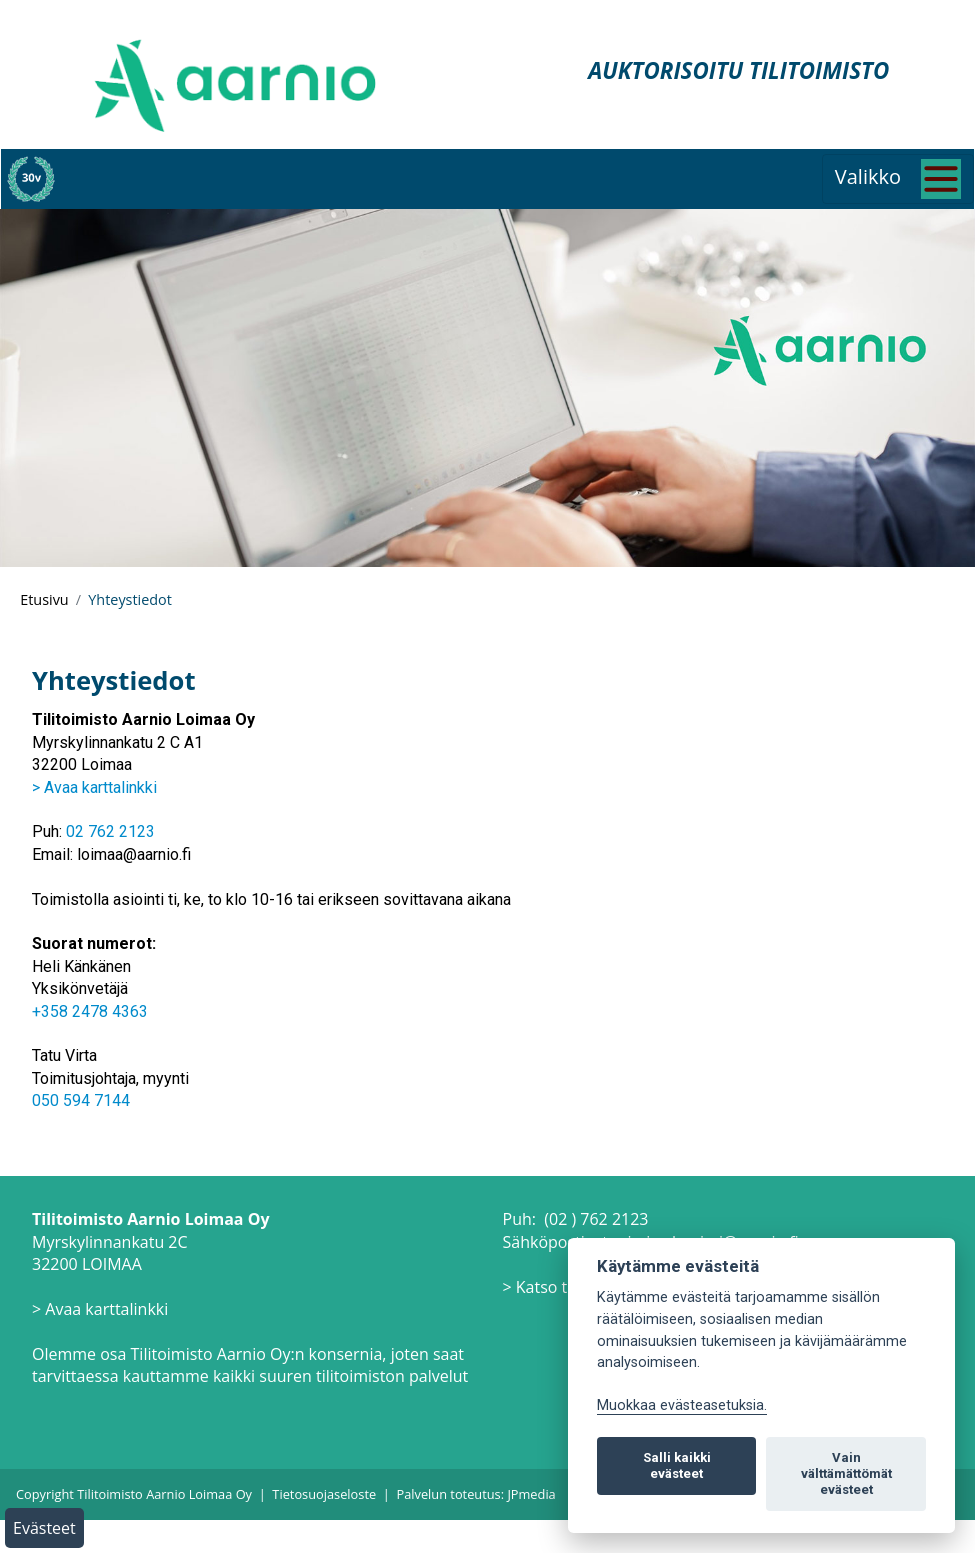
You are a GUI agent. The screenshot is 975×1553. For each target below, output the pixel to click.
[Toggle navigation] (898, 179)
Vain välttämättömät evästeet (846, 1473)
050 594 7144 (81, 1100)
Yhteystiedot (130, 599)
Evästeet (44, 1528)
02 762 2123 (110, 831)
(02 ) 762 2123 (596, 1219)
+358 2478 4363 (90, 1011)
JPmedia (531, 1494)
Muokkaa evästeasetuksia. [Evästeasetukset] (682, 1405)
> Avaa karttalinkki (94, 787)
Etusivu (44, 599)
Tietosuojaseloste (324, 1494)
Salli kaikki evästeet (677, 1465)
